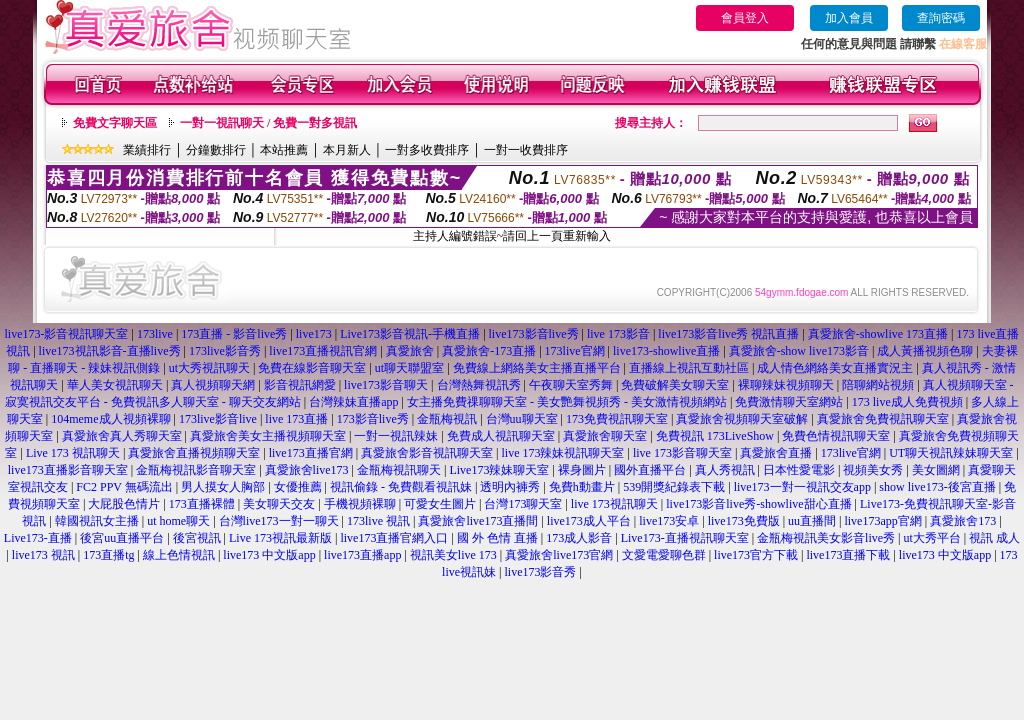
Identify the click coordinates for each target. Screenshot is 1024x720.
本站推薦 (284, 150)
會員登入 (745, 18)
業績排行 (147, 150)
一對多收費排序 (427, 150)
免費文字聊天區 (115, 123)
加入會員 (849, 18)
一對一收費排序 (526, 150)
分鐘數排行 (216, 150)
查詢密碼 (941, 18)
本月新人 (347, 150)
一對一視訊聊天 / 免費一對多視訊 (268, 123)
